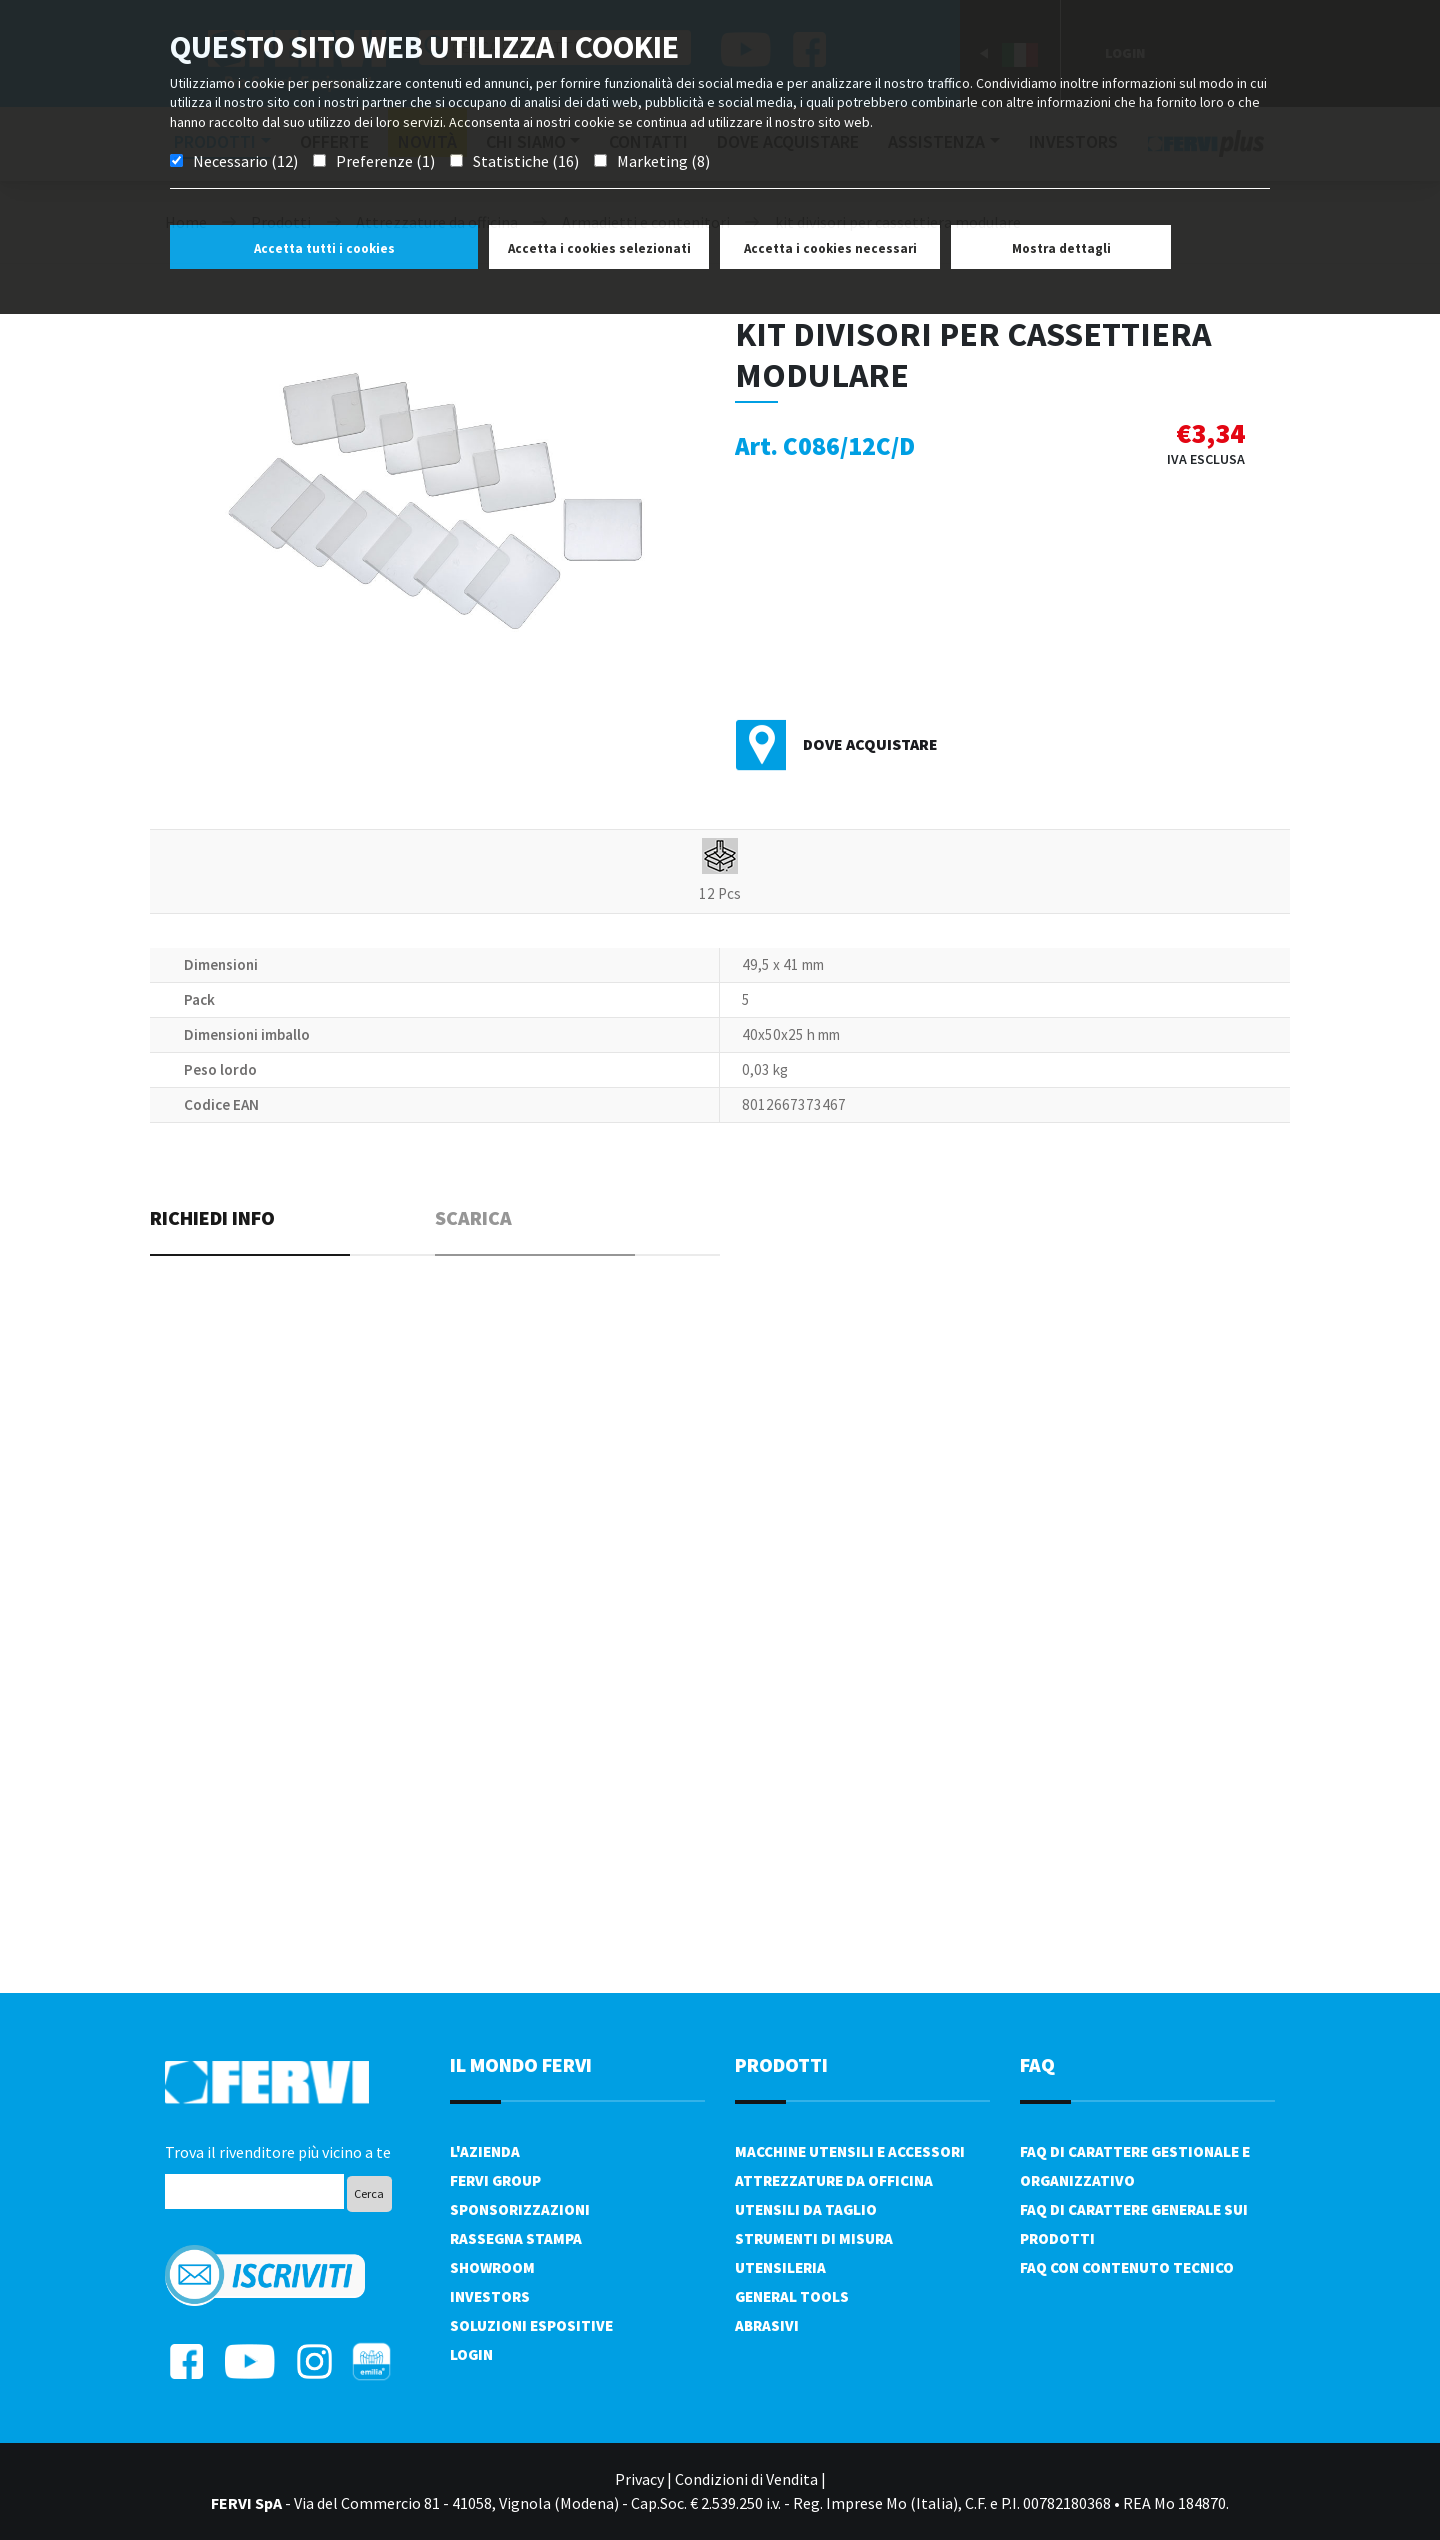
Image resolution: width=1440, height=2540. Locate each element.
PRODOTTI (781, 2064)
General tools (792, 2296)
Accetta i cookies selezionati (599, 248)
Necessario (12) (245, 161)
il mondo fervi (521, 2064)
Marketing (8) (663, 161)
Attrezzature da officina (834, 2180)
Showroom (492, 2267)
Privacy (639, 2479)
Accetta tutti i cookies (324, 248)
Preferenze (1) (385, 161)
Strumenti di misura (814, 2238)
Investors (490, 2296)
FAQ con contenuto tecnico (1127, 2267)
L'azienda (485, 2151)
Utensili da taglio (806, 2209)
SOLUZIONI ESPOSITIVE (531, 2325)
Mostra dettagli (1061, 248)
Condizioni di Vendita (746, 2479)
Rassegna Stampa (516, 2238)
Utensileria (780, 2267)
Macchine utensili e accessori (850, 2151)
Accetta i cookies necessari (830, 248)
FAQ (1037, 2064)
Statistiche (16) (526, 161)
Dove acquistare (870, 744)
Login (471, 2354)
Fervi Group (495, 2180)
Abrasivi (767, 2325)
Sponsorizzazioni (520, 2209)
